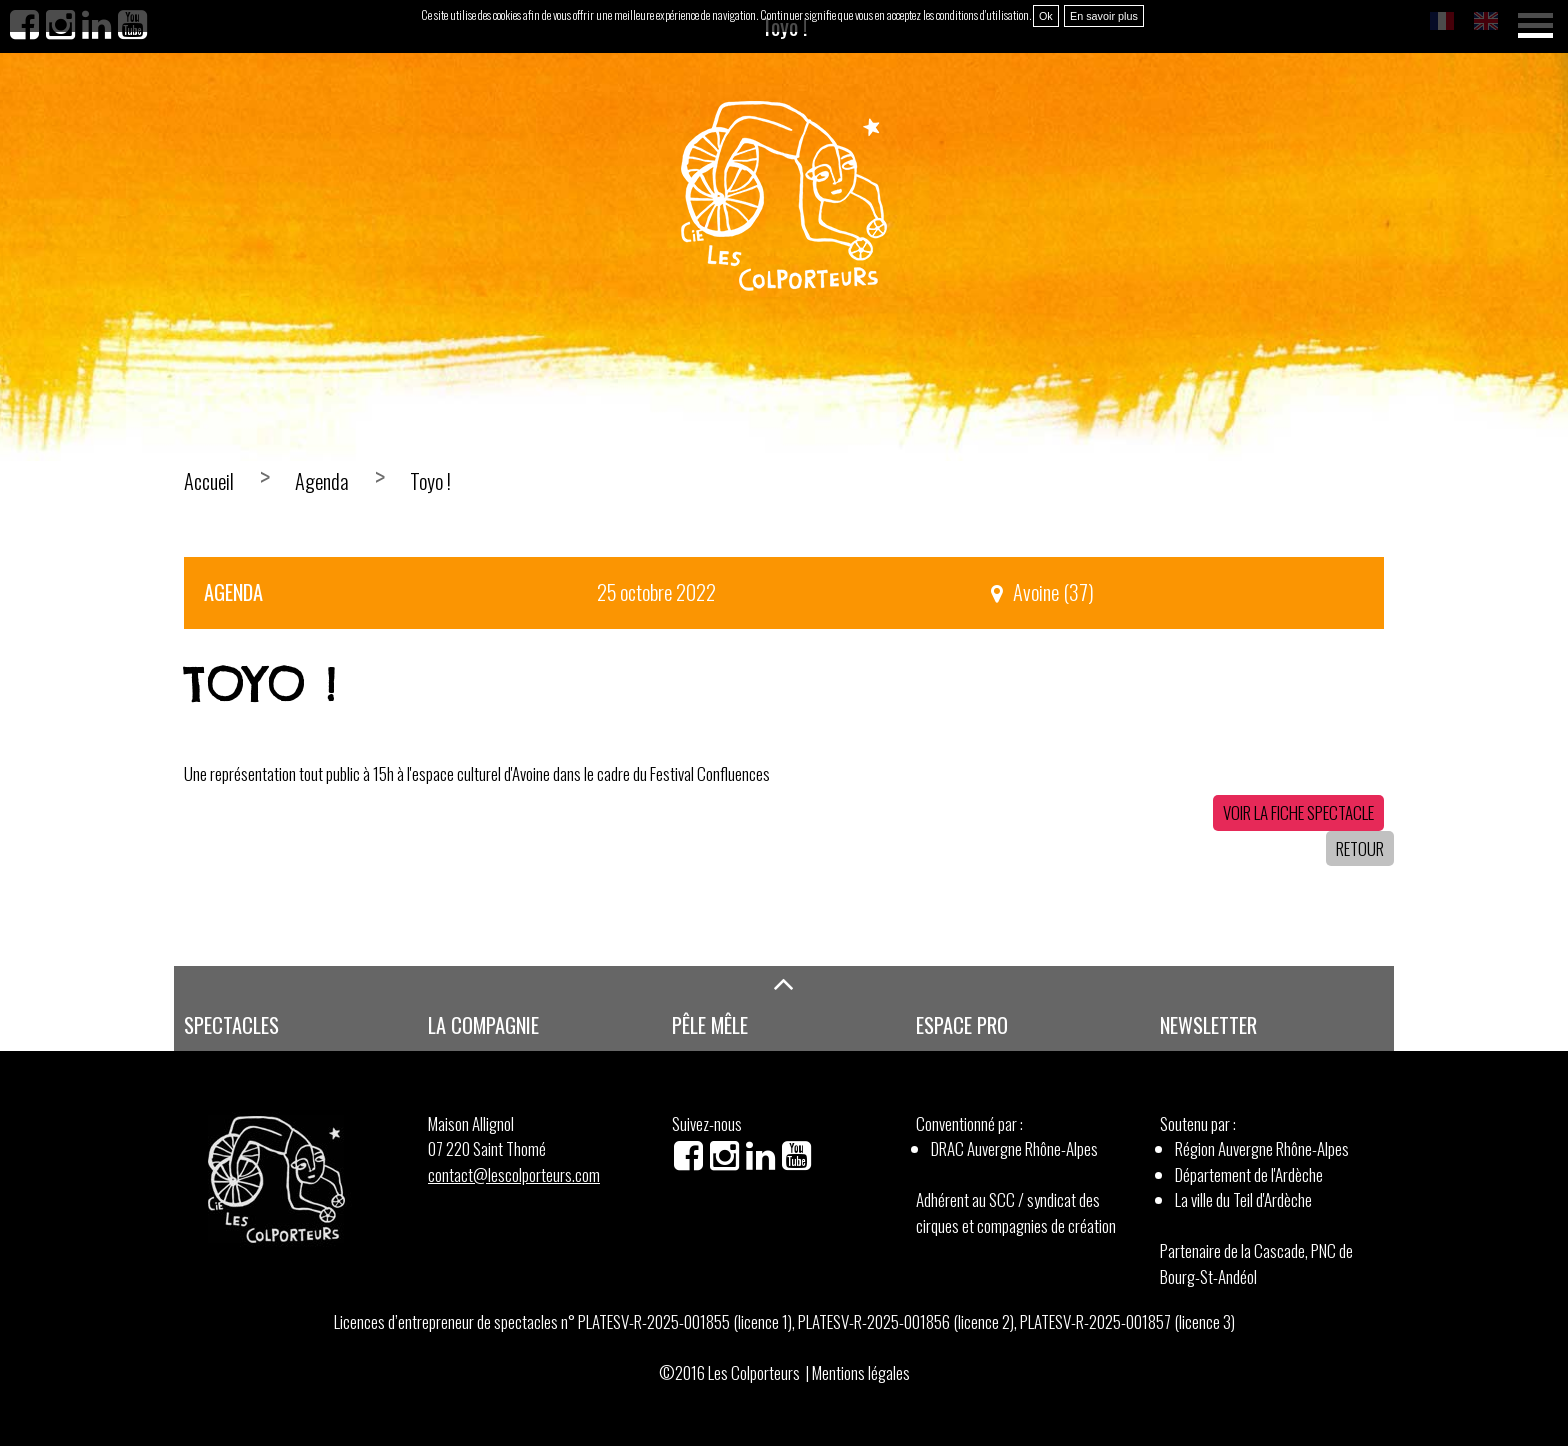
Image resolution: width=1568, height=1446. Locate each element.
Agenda (322, 481)
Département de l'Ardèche (1249, 1174)
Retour (1360, 848)
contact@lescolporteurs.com (514, 1174)
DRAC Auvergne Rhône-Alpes (1014, 1148)
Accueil (209, 481)
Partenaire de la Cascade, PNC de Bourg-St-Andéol (1256, 1263)
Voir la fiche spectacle (1298, 812)
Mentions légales (861, 1372)
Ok (1046, 16)
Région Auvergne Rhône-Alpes (1262, 1148)
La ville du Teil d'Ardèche (1243, 1199)
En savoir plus (1104, 16)
